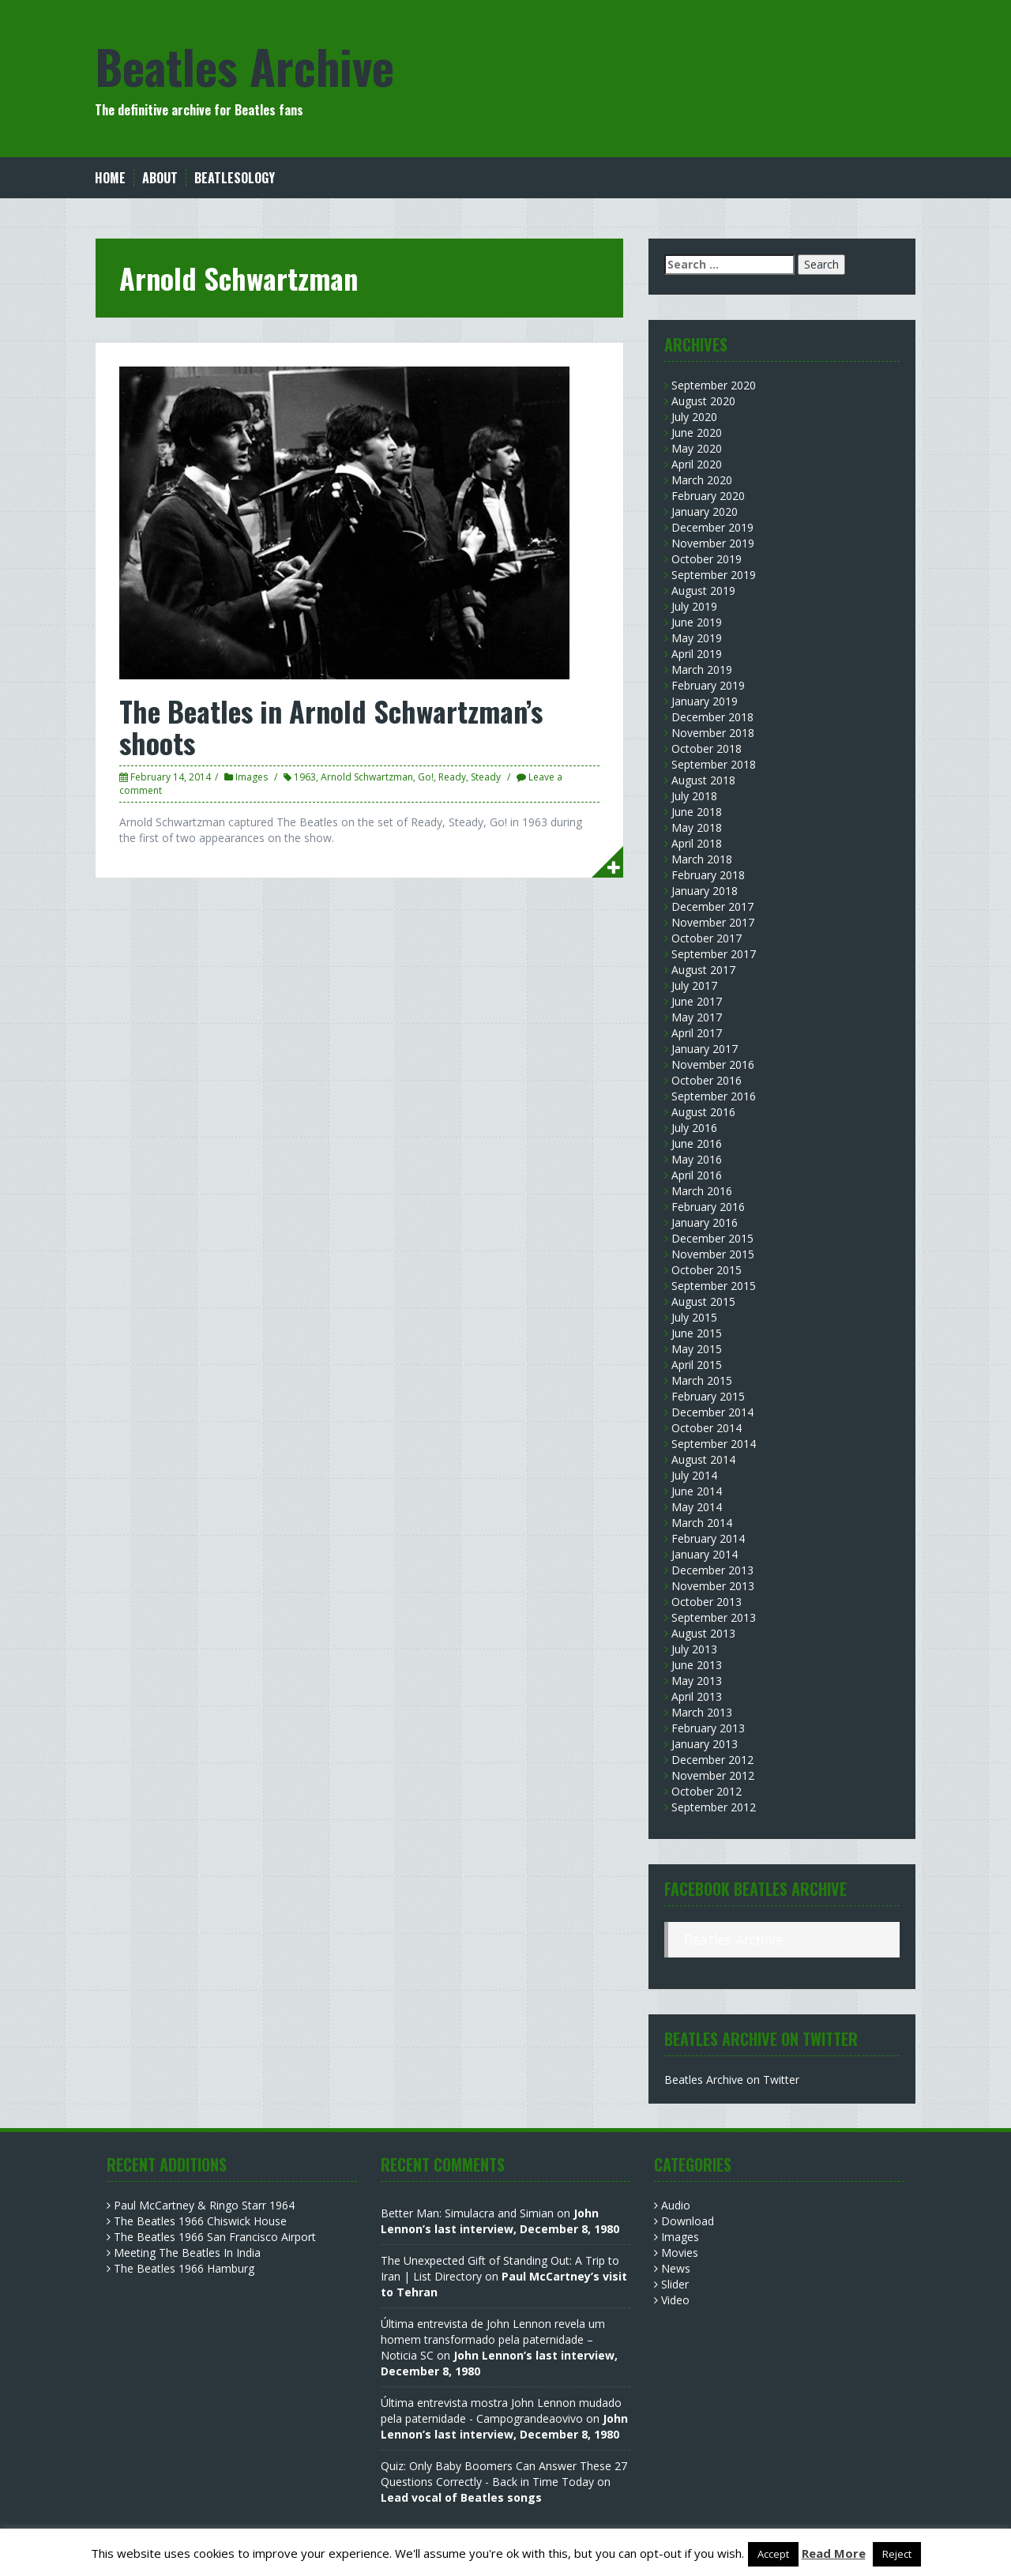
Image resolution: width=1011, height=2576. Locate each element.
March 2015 (701, 1380)
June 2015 (696, 1333)
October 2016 (706, 1080)
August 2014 (703, 1459)
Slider (675, 2284)
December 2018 (712, 716)
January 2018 (704, 890)
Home (110, 178)
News (675, 2268)
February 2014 (708, 1538)
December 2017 (712, 906)
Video (675, 2299)
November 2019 (712, 543)
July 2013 (694, 1649)
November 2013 (712, 1585)
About (160, 178)
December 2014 (712, 1412)
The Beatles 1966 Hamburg (184, 2268)
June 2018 (696, 811)
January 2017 (704, 1048)
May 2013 (696, 1680)
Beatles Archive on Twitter (731, 2079)
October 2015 (706, 1269)
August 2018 (703, 780)
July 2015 (694, 1317)
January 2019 (704, 701)
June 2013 (696, 1664)
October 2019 (706, 558)
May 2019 (696, 637)
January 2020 (704, 511)
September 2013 (713, 1617)
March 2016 (701, 1190)
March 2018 (701, 859)
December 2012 (712, 1759)
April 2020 (696, 464)
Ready (452, 777)
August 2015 (703, 1301)
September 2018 (713, 764)
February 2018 (708, 874)
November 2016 (712, 1064)
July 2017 (694, 985)
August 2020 (703, 400)
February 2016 (708, 1206)
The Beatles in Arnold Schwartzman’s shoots (331, 726)
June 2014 (696, 1491)
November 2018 (712, 732)
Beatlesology (234, 178)
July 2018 (694, 795)
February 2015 (708, 1396)
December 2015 (712, 1238)
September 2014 (713, 1443)
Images (251, 777)
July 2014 (694, 1475)
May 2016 (696, 1159)
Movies (679, 2252)
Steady (486, 777)
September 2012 (713, 1806)
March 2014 (701, 1522)
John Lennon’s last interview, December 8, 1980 (500, 2221)
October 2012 (706, 1791)
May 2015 (696, 1348)
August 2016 (703, 1111)
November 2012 (712, 1775)
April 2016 (696, 1175)
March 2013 (701, 1712)
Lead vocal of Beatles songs (461, 2497)
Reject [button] (896, 2554)
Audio (675, 2205)
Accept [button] (773, 2554)
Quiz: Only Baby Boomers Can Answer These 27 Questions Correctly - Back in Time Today (504, 2473)
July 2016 (694, 1127)
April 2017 (696, 1032)
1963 (305, 777)
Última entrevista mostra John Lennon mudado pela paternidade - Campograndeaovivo (501, 2410)
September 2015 (713, 1285)
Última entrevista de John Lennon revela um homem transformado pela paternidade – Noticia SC (493, 2339)
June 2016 (696, 1143)
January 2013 (704, 1743)
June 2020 (696, 432)
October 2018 (706, 748)
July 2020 (694, 416)
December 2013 (712, 1570)
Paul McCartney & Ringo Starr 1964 (204, 2205)
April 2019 (696, 653)
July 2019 (694, 606)
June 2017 (696, 1001)
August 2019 (703, 590)
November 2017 (712, 922)
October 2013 (706, 1601)
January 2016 (704, 1222)
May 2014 (696, 1506)
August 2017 (703, 969)
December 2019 (712, 527)
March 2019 (701, 669)
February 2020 (708, 495)
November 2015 (712, 1254)
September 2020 (713, 385)
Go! (426, 777)
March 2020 (701, 479)
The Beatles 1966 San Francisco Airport (215, 2236)
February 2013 (708, 1728)
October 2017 (706, 938)
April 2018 (696, 843)
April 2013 (696, 1696)
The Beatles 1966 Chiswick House (200, 2220)
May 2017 (696, 1017)
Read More (834, 2553)
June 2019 (696, 622)
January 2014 (704, 1554)
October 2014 (706, 1427)
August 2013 (703, 1633)
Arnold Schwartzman (367, 777)
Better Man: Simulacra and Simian (467, 2213)
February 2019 (708, 685)
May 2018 (696, 827)
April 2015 (696, 1364)
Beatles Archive (244, 65)
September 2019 (713, 574)
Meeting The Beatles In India (187, 2252)
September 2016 (713, 1096)
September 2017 (713, 953)
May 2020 (696, 448)
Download (687, 2220)
